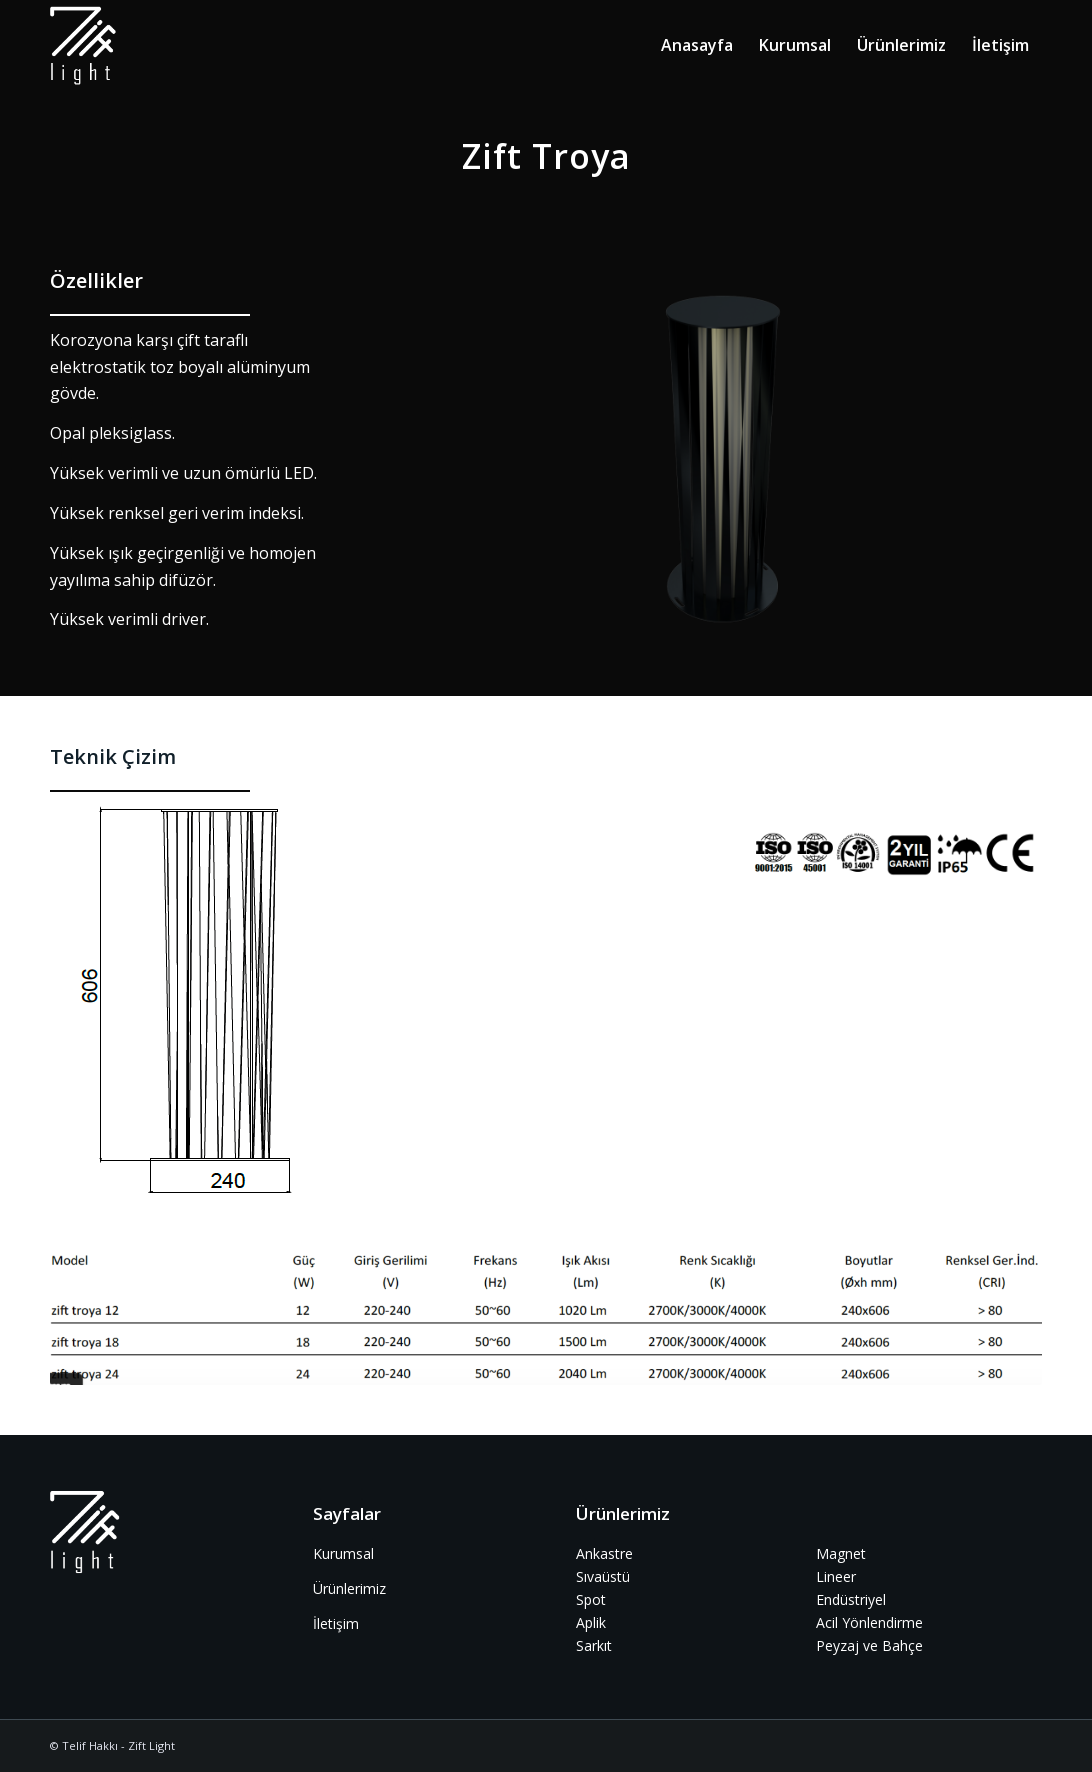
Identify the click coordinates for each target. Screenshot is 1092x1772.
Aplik (591, 1622)
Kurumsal (343, 1553)
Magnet (841, 1553)
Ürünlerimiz (349, 1588)
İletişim (336, 1623)
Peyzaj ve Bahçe (869, 1645)
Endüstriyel (851, 1599)
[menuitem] (697, 45)
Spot (591, 1599)
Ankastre (604, 1553)
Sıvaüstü (603, 1576)
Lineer (836, 1576)
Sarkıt (594, 1645)
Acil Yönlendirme (869, 1622)
